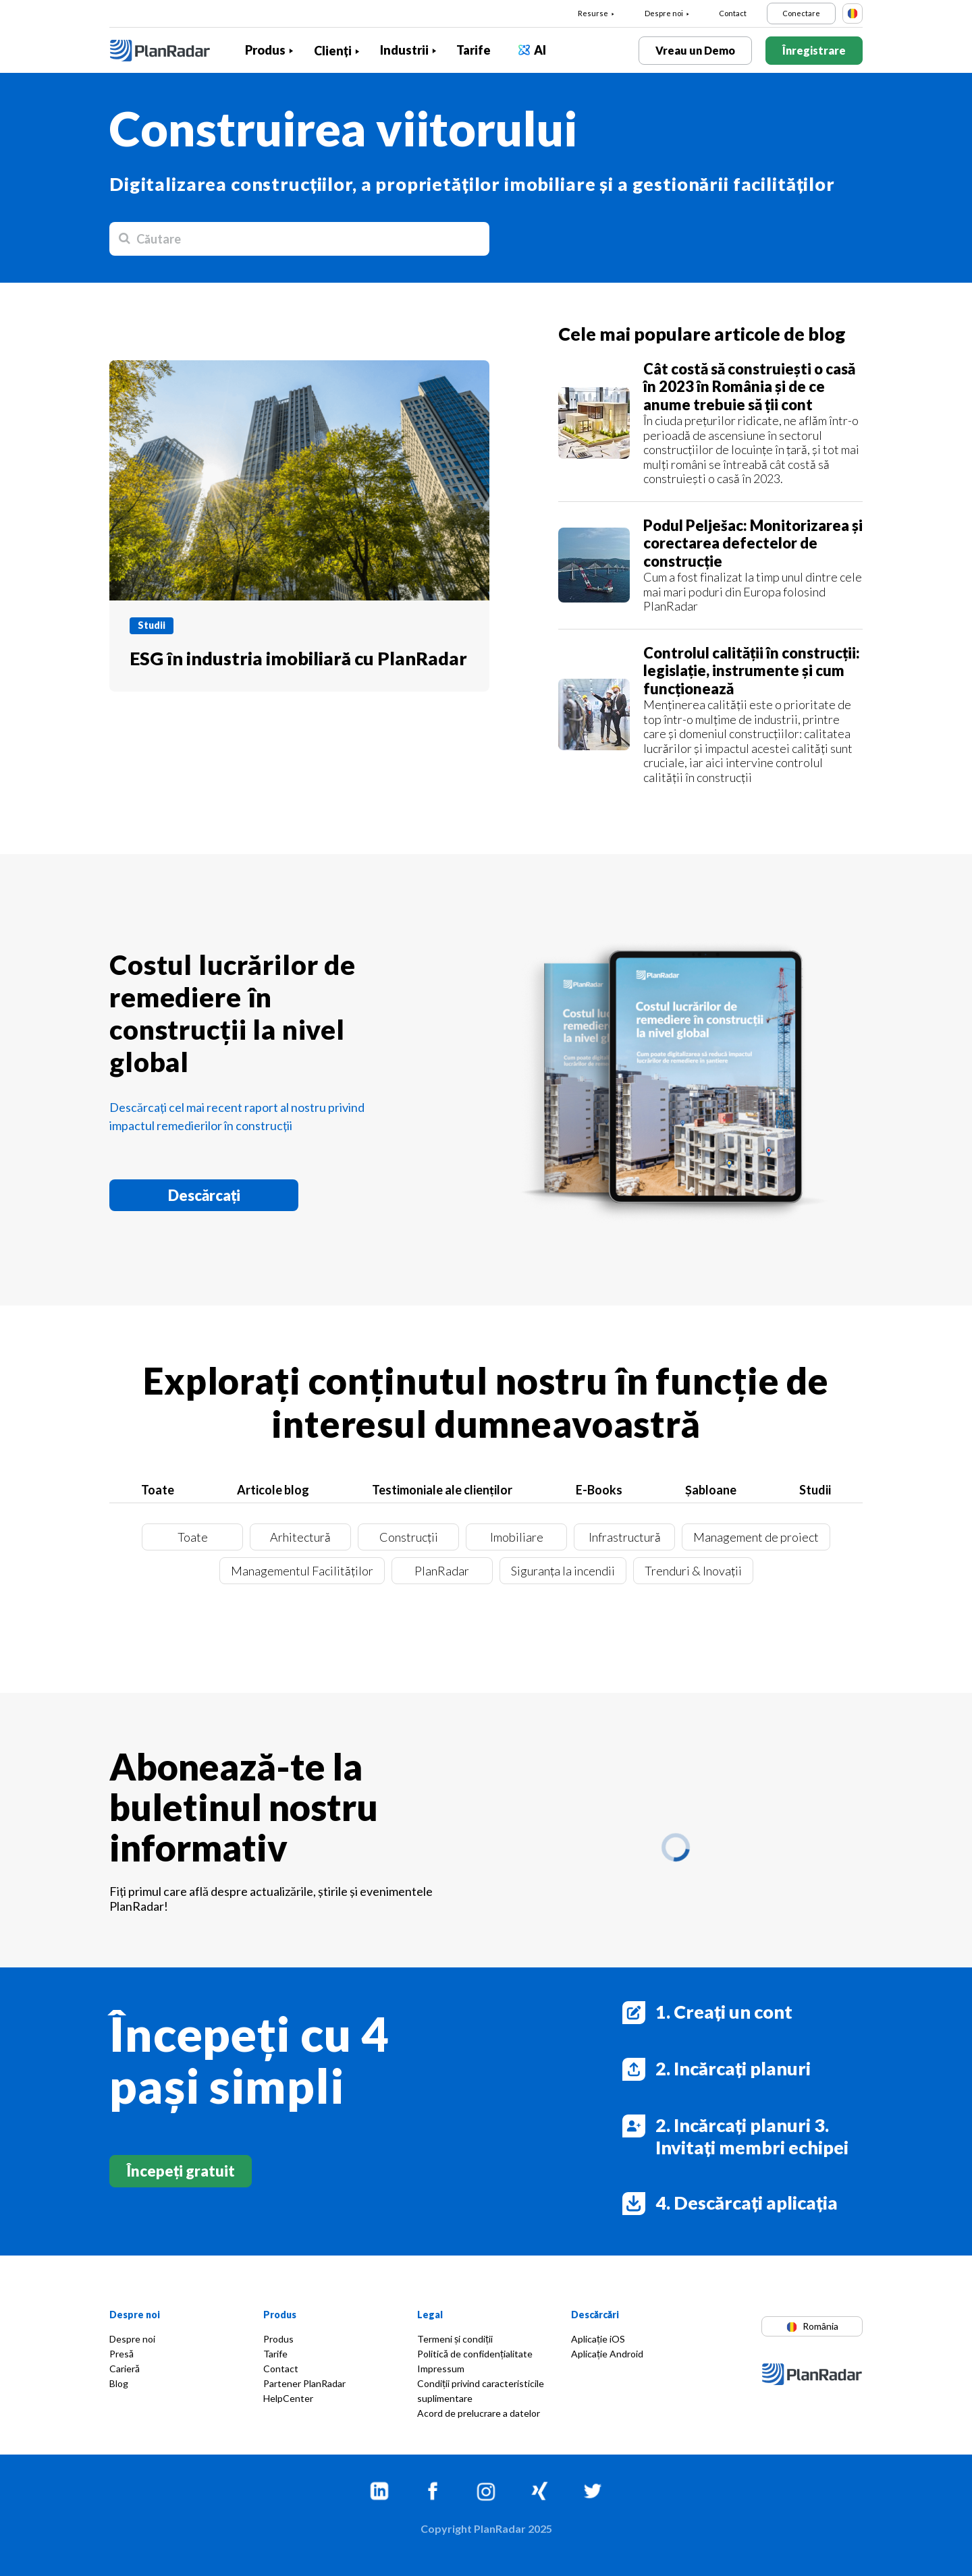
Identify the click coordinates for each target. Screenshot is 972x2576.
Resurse (593, 13)
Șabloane (710, 1489)
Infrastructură (625, 1537)
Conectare (801, 13)
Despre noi (664, 13)
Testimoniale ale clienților (442, 1489)
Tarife (473, 50)
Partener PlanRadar (304, 2383)
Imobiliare (516, 1537)
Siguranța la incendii (563, 1570)
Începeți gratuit (180, 2171)
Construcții (408, 1537)
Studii (815, 1489)
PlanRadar (441, 1570)
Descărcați (204, 1195)
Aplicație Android (607, 2353)
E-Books (599, 1489)
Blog (118, 2383)
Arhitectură (300, 1537)
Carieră (124, 2368)
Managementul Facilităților (302, 1570)
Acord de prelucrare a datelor (478, 2413)
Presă (121, 2353)
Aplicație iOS (598, 2339)
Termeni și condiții (455, 2339)
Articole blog (273, 1489)
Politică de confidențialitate (475, 2353)
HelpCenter (288, 2398)
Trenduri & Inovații (693, 1570)
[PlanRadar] (170, 50)
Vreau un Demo (695, 50)
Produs (265, 50)
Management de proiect (756, 1537)
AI (540, 50)
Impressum (440, 2368)
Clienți (333, 50)
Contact (733, 13)
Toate (157, 1489)
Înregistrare (814, 50)
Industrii (404, 50)
